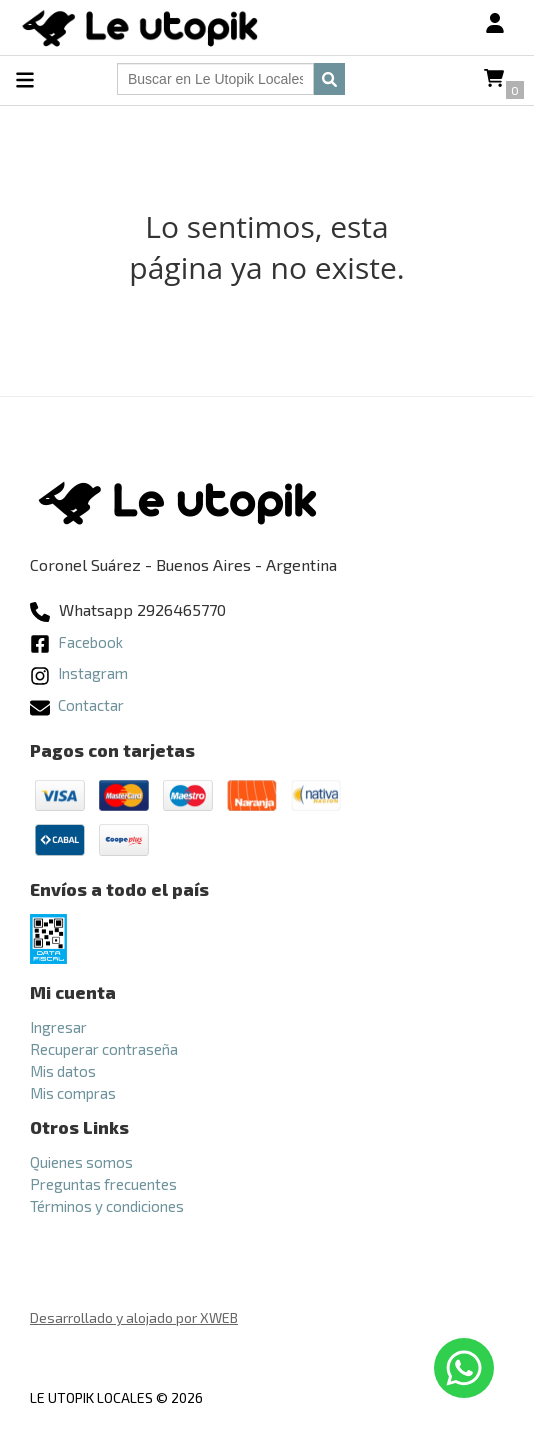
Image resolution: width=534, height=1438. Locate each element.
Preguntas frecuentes (103, 1184)
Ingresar (58, 1027)
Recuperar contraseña (104, 1049)
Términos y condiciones (107, 1206)
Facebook (76, 642)
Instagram (79, 673)
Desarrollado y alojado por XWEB (134, 1317)
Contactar (77, 705)
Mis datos (63, 1071)
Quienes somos (81, 1162)
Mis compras (73, 1093)
